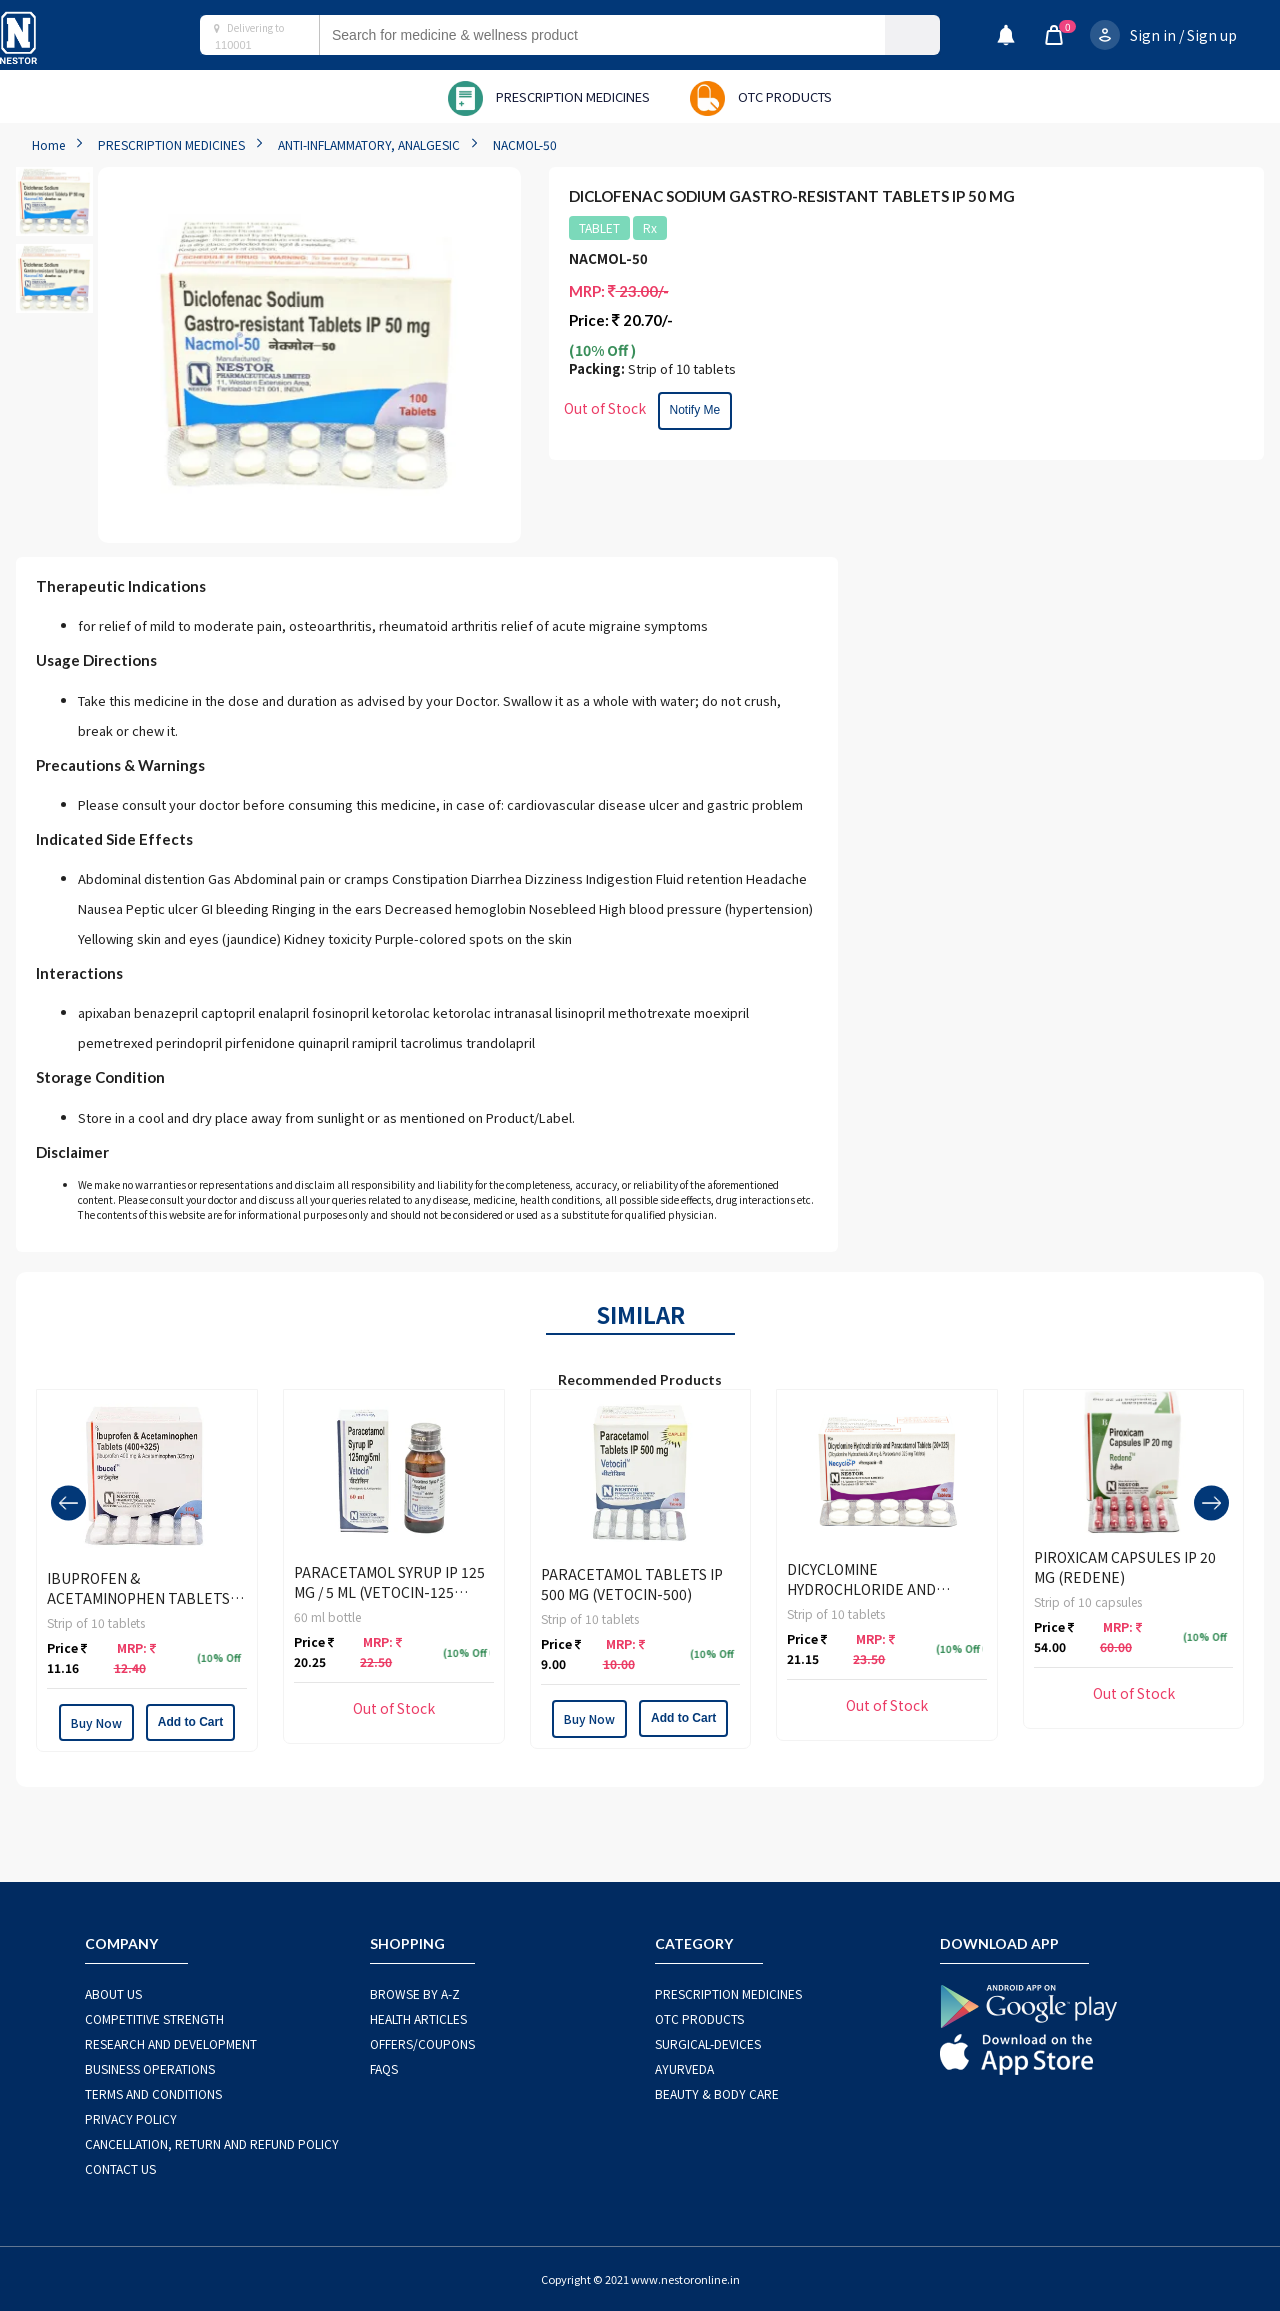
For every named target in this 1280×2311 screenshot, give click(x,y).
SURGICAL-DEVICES (708, 2043)
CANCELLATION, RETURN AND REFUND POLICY (212, 2143)
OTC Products (699, 2018)
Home (48, 144)
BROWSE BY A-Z (415, 1993)
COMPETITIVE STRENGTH (154, 2018)
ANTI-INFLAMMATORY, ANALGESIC (369, 144)
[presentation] (68, 1502)
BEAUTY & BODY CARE (717, 2093)
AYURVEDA (684, 2068)
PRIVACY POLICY (131, 2118)
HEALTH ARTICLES (418, 2018)
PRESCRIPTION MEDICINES (171, 144)
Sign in (1153, 35)
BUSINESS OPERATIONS (150, 2068)
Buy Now (96, 1722)
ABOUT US (113, 1993)
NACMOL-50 (525, 144)
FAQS (384, 2068)
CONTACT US (120, 2168)
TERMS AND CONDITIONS (153, 2093)
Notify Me (695, 410)
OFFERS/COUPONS (422, 2043)
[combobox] (622, 35)
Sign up (1212, 35)
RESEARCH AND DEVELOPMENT (171, 2043)
